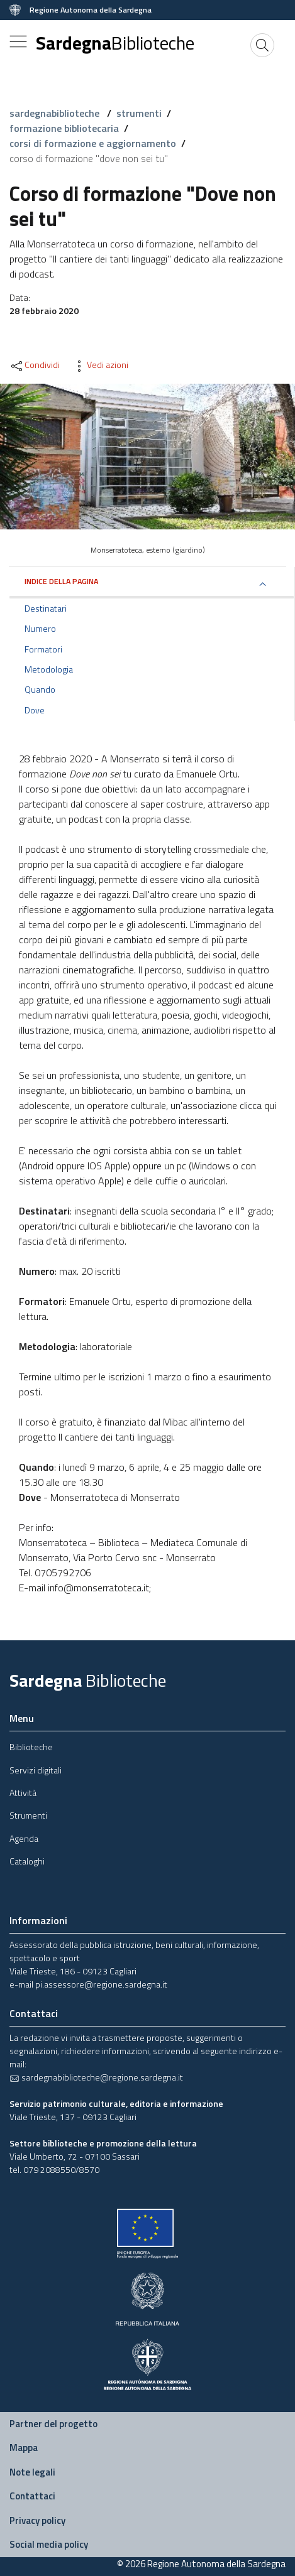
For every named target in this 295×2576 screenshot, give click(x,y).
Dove (35, 710)
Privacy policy (37, 2520)
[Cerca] (262, 45)
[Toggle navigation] (18, 41)
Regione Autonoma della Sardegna (91, 10)
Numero (40, 629)
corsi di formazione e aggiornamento (92, 143)
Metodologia (49, 669)
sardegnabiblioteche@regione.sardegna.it (96, 2077)
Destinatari (46, 608)
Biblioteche (31, 1746)
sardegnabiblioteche (55, 113)
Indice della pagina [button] (61, 581)
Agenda (23, 1838)
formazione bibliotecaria (64, 128)
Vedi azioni (100, 365)
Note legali (32, 2472)
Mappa (23, 2447)
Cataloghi (27, 1861)
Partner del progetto (53, 2423)
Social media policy (48, 2544)
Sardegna (115, 42)
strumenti (139, 113)
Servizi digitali (35, 1770)
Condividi (34, 365)
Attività (22, 1792)
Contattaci (32, 2496)
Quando (40, 689)
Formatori (43, 649)
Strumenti (28, 1815)
